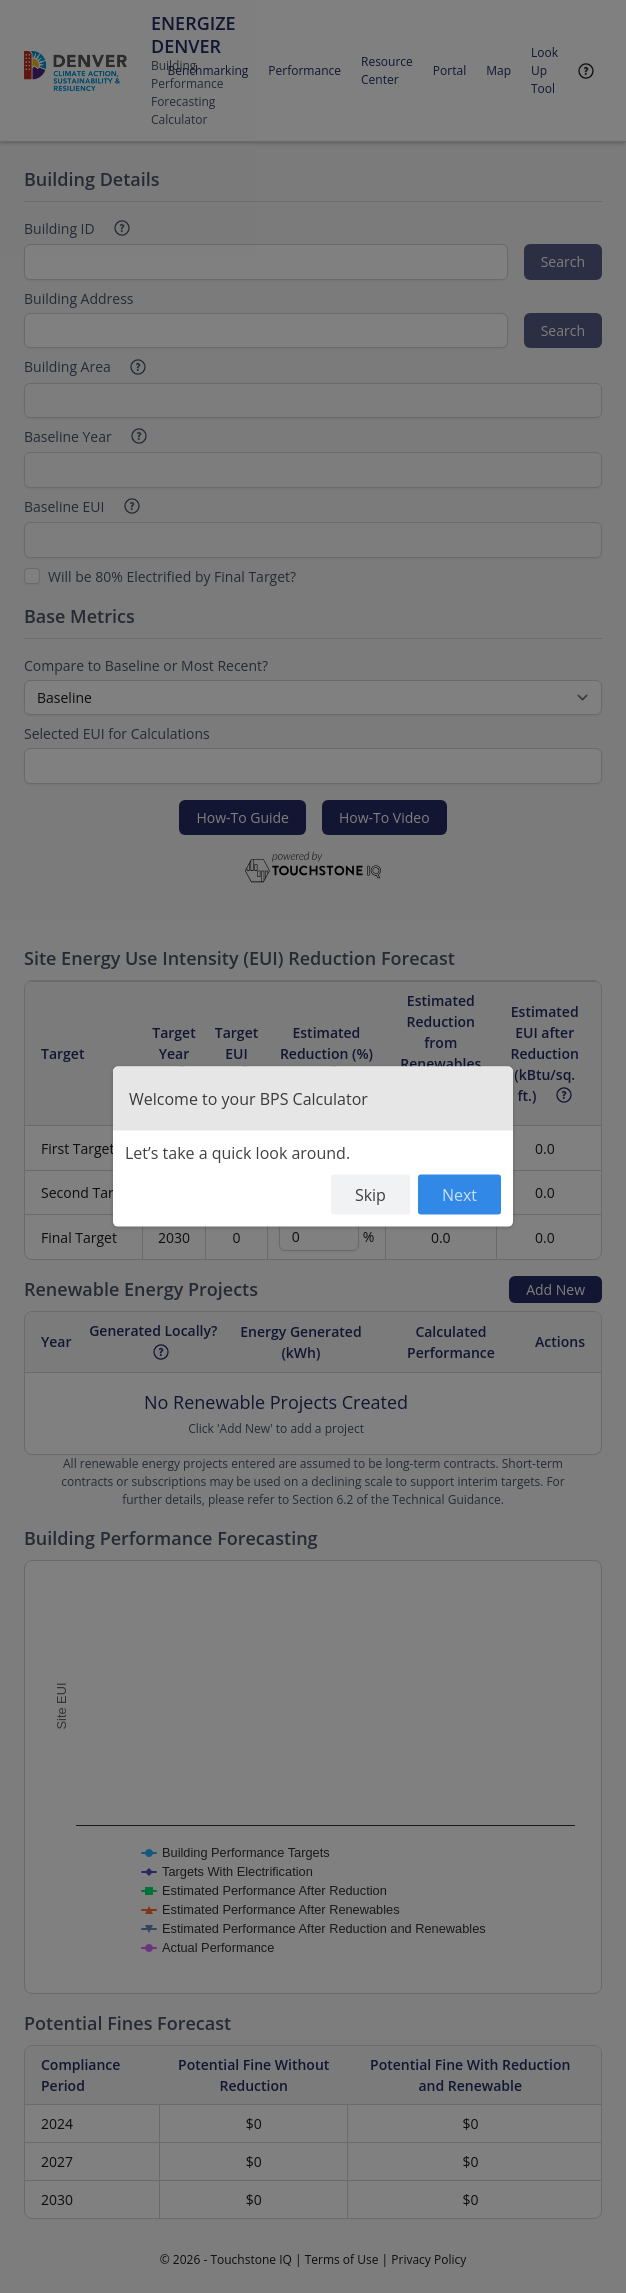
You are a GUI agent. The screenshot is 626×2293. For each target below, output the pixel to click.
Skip (370, 1195)
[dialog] (313, 1146)
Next (459, 1195)
